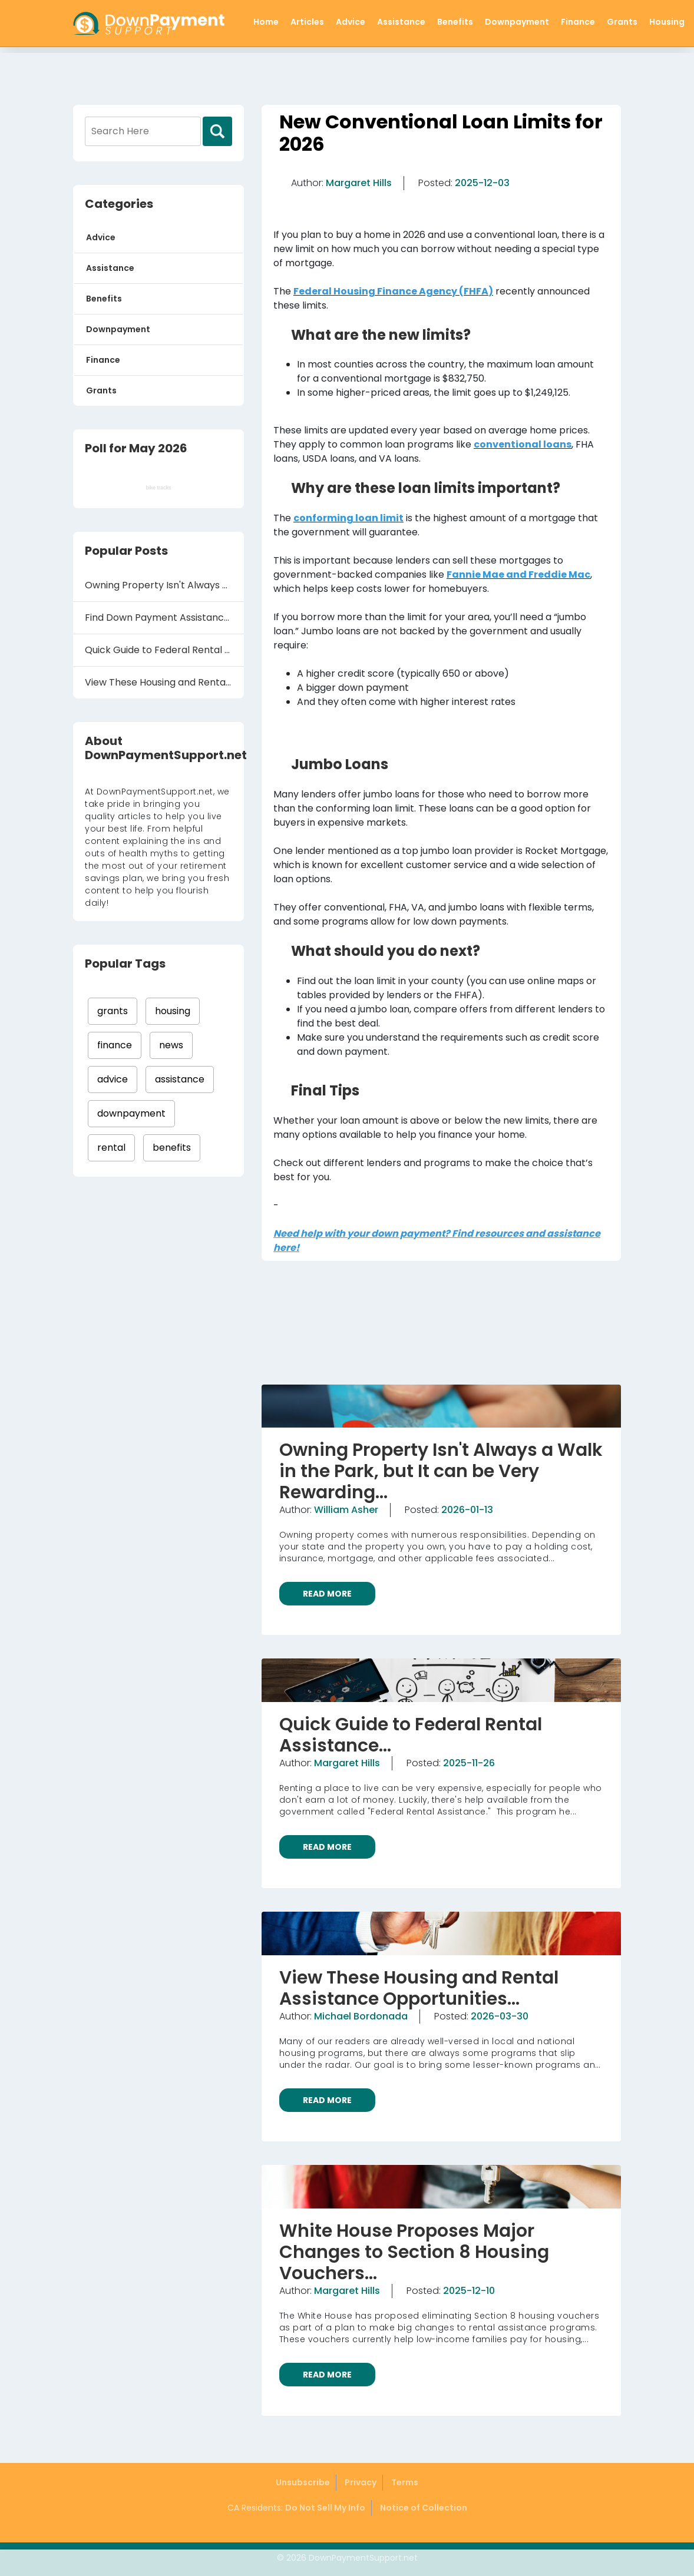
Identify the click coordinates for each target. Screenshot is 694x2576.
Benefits (455, 22)
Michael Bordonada (361, 2016)
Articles (307, 22)
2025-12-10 (469, 2290)
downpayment (131, 1113)
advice (112, 1079)
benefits (172, 1147)
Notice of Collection (423, 2508)
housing (172, 1011)
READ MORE (327, 1594)
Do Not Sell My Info (325, 2508)
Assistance (401, 22)
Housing (667, 22)
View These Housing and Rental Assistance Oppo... (164, 682)
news (171, 1045)
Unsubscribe (303, 2482)
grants (112, 1011)
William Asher (346, 1510)
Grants (622, 22)
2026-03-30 (499, 2016)
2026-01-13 (467, 1510)
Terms (404, 2482)
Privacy (360, 2482)
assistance (179, 1079)
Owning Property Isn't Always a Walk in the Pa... (164, 585)
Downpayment (517, 22)
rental (111, 1147)
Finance (578, 22)
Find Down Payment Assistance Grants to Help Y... (164, 617)
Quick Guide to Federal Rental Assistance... (164, 650)
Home (266, 22)
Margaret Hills (359, 183)
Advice (350, 22)
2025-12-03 (482, 183)
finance (114, 1045)
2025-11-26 (469, 1763)
